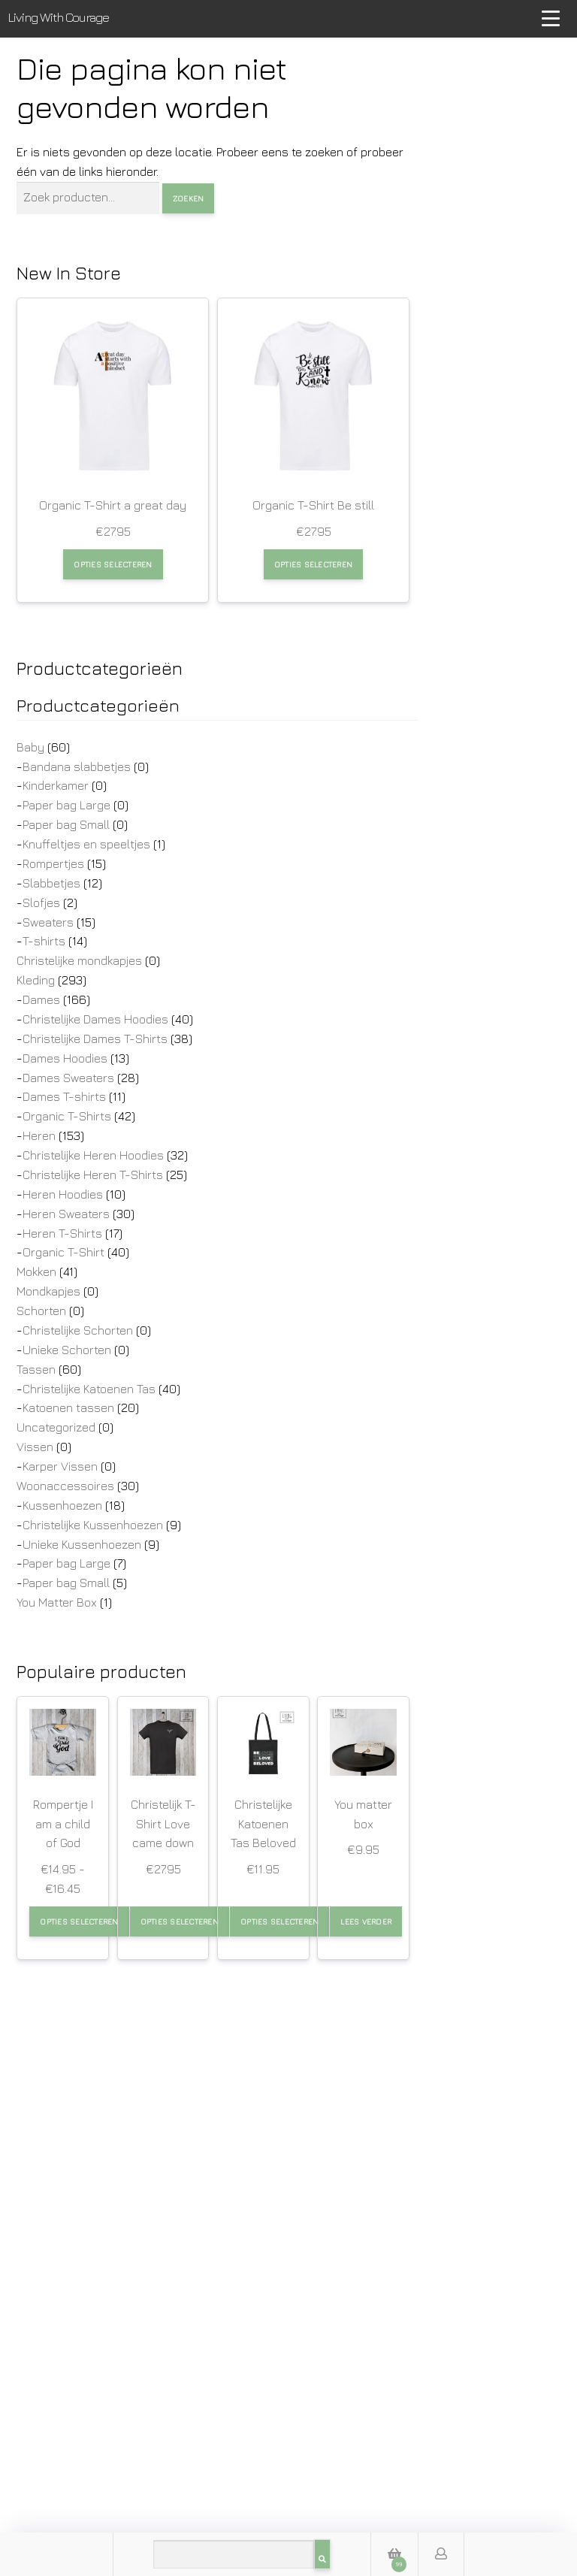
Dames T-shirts (64, 1096)
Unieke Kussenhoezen (82, 1544)
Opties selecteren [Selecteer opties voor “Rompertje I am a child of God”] (79, 1921)
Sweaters (48, 922)
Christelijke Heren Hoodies (93, 1155)
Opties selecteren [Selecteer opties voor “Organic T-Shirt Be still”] (313, 564)
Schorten (41, 1310)
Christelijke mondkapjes (79, 960)
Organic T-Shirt (63, 1252)
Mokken (36, 1271)
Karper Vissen (60, 1466)
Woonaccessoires (65, 1485)
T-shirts (44, 941)
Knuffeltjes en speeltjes (86, 844)
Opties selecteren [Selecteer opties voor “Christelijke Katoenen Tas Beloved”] (279, 1921)
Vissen (35, 1446)
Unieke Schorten (67, 1349)
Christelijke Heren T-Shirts (93, 1174)
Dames (41, 999)
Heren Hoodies (63, 1194)
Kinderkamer (56, 785)
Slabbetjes (51, 883)
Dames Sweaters (68, 1077)
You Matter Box (57, 1602)
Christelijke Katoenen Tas (89, 1388)
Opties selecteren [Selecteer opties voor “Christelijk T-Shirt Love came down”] (179, 1921)
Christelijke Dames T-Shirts (95, 1038)
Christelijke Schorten (78, 1330)
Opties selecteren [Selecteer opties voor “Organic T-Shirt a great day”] (113, 564)
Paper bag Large (66, 805)
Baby (30, 747)
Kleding (36, 980)
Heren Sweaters (66, 1213)
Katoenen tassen (68, 1407)
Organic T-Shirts (67, 1116)
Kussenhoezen (62, 1505)
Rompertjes (53, 863)
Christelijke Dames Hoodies (95, 1019)
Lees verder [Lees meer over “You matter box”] (365, 1921)
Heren (39, 1135)
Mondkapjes (48, 1291)
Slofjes (41, 902)
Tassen (36, 1369)
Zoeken (188, 198)
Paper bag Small (66, 824)
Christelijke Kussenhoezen (93, 1524)
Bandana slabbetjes (77, 766)
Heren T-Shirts (62, 1233)
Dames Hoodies (65, 1058)
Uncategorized (56, 1427)
